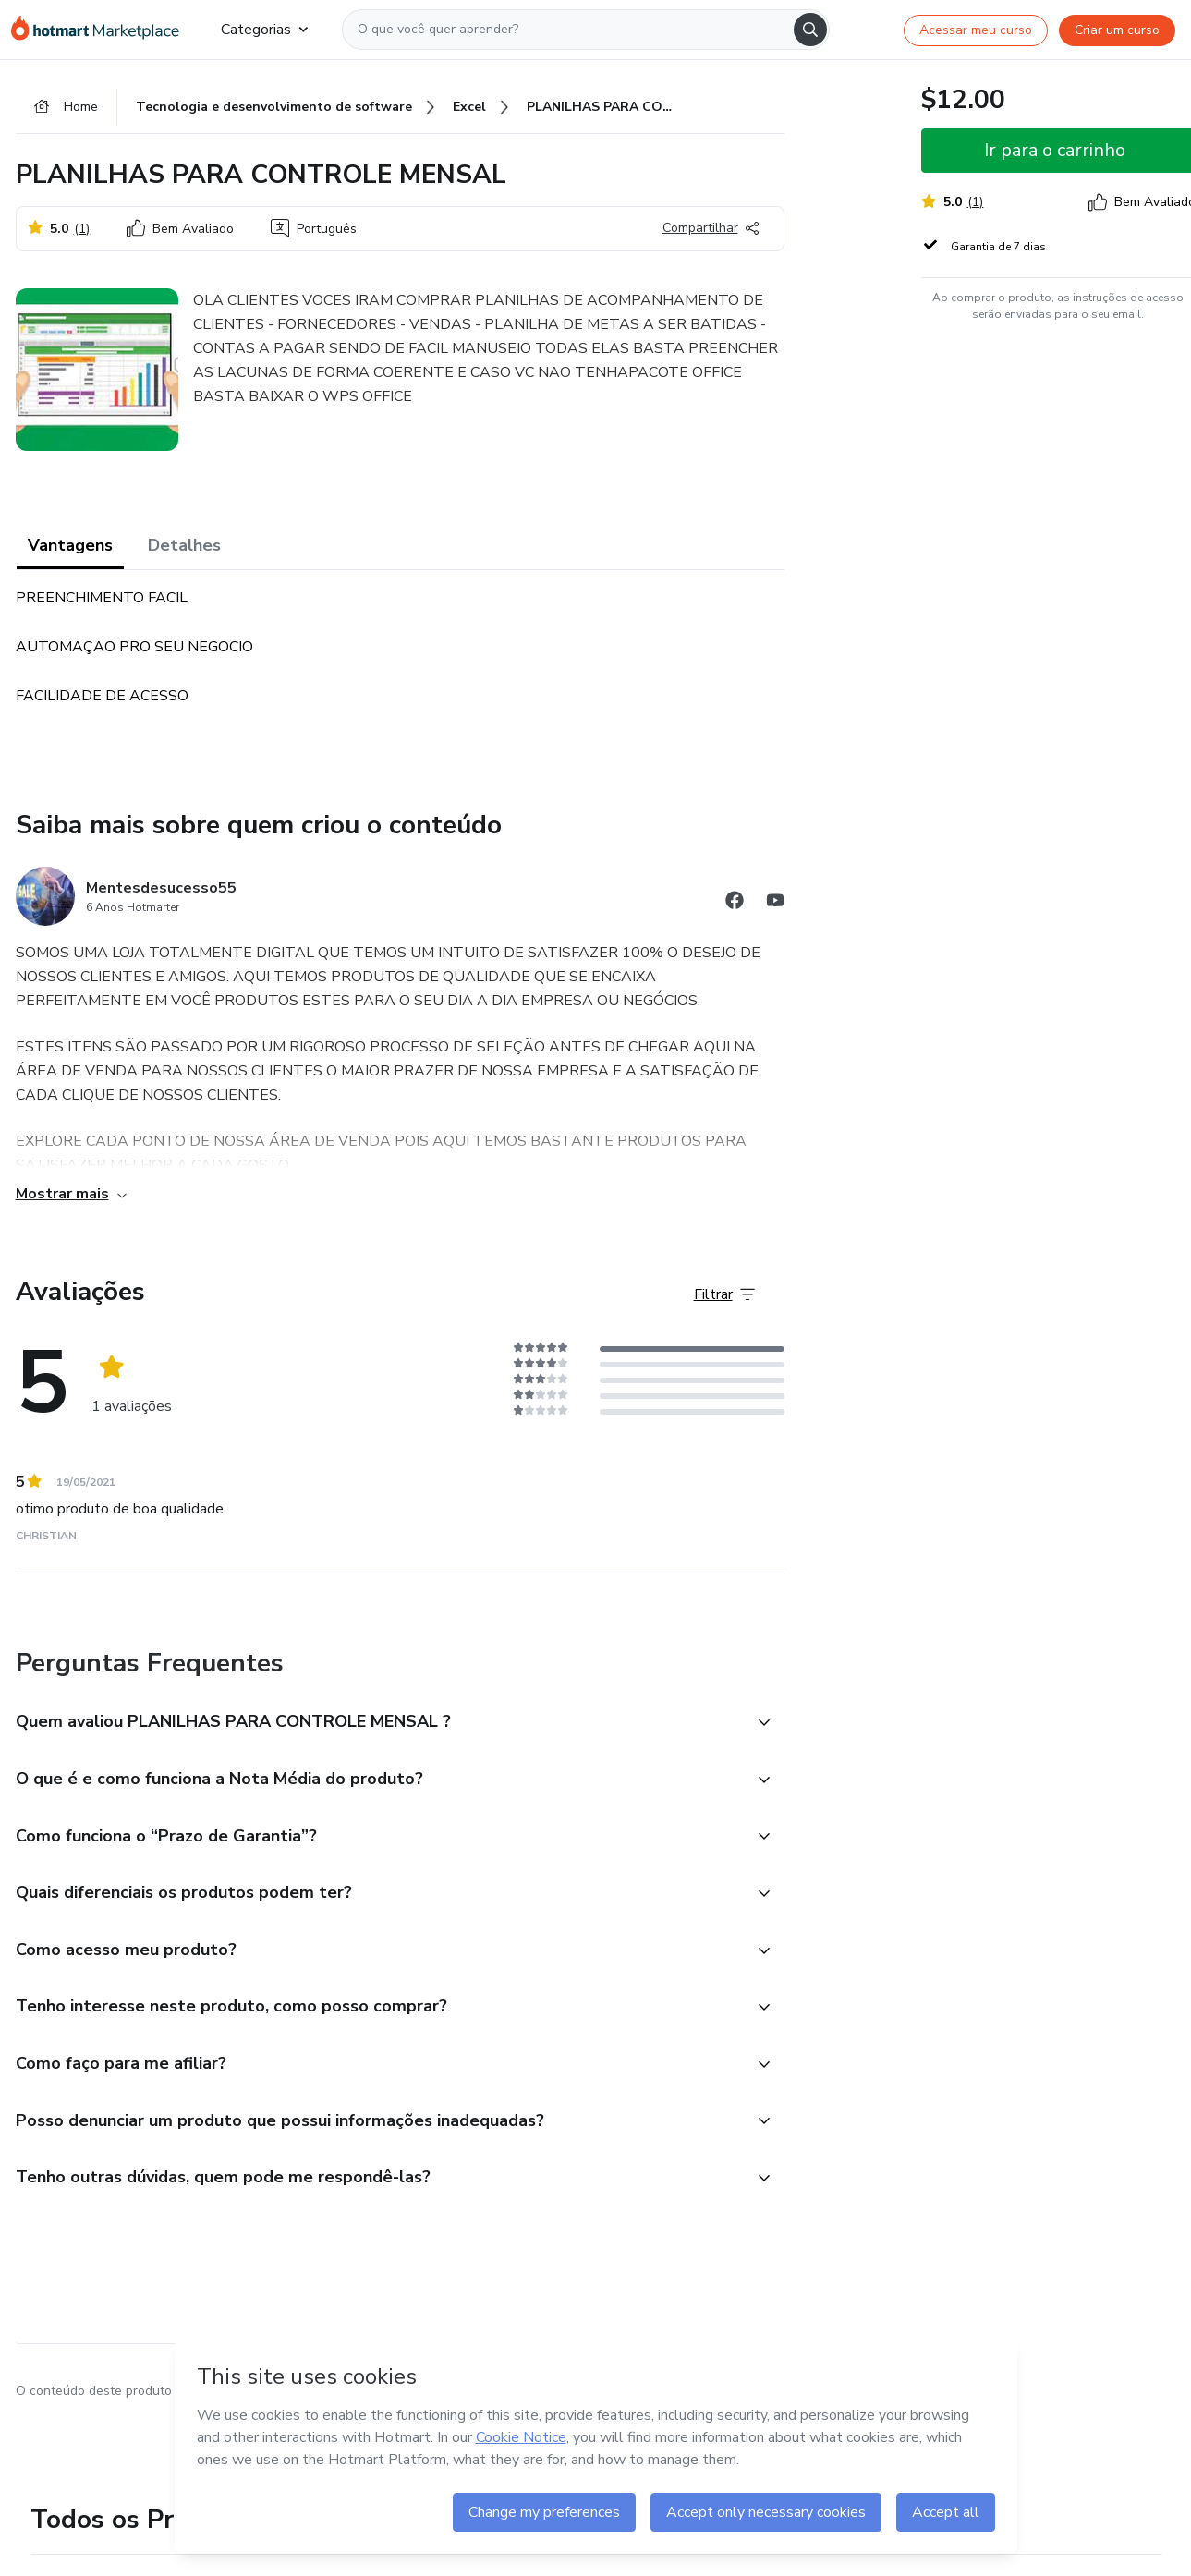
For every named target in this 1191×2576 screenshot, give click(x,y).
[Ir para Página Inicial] (101, 29)
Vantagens (70, 545)
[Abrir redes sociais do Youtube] (775, 903)
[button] (380, 1723)
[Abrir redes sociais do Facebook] (734, 903)
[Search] (810, 29)
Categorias (264, 29)
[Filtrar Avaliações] (724, 1294)
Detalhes (184, 545)
